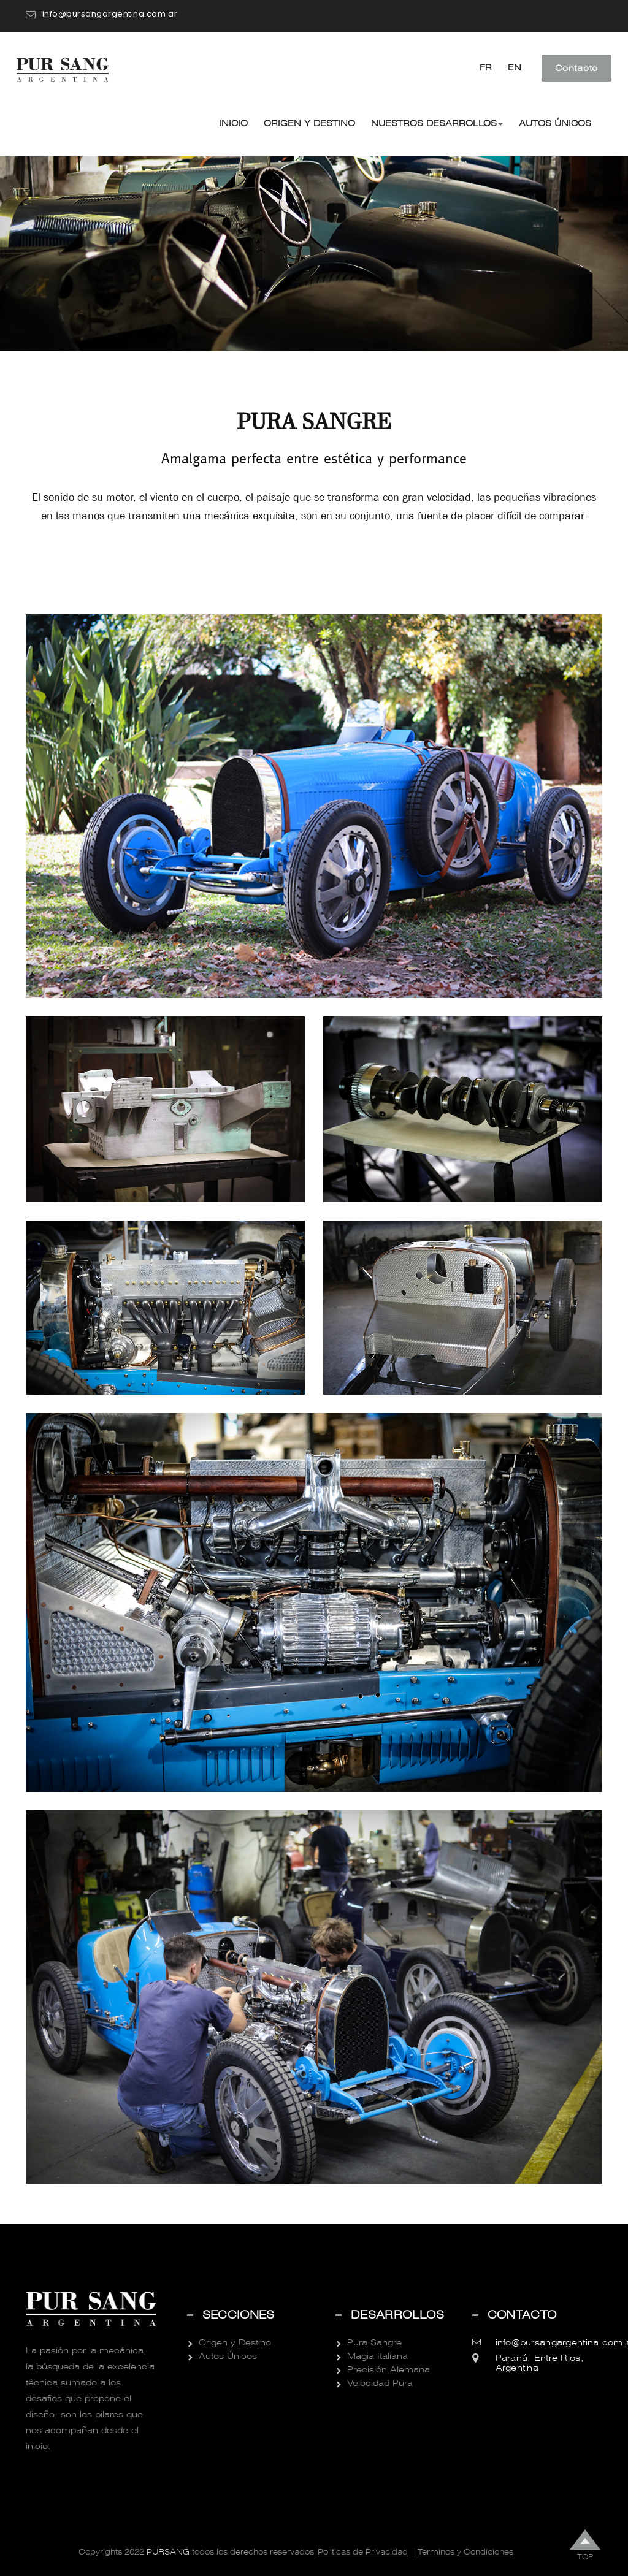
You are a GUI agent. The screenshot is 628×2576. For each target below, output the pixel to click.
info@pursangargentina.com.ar (110, 14)
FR (486, 67)
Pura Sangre (374, 2342)
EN (514, 67)
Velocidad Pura (380, 2383)
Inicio (233, 123)
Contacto (576, 68)
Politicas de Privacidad (363, 2552)
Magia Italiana (377, 2356)
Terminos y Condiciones (465, 2552)
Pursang (167, 2551)
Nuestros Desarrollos (437, 123)
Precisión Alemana (388, 2369)
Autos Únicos (555, 123)
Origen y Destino (309, 123)
